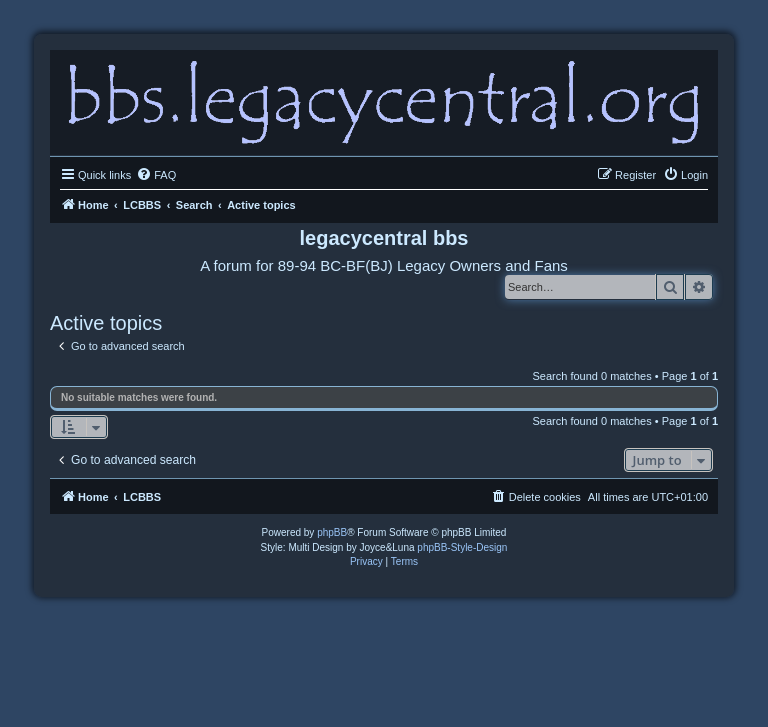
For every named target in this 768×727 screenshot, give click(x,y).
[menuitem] (156, 175)
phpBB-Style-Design (462, 547)
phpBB (332, 532)
